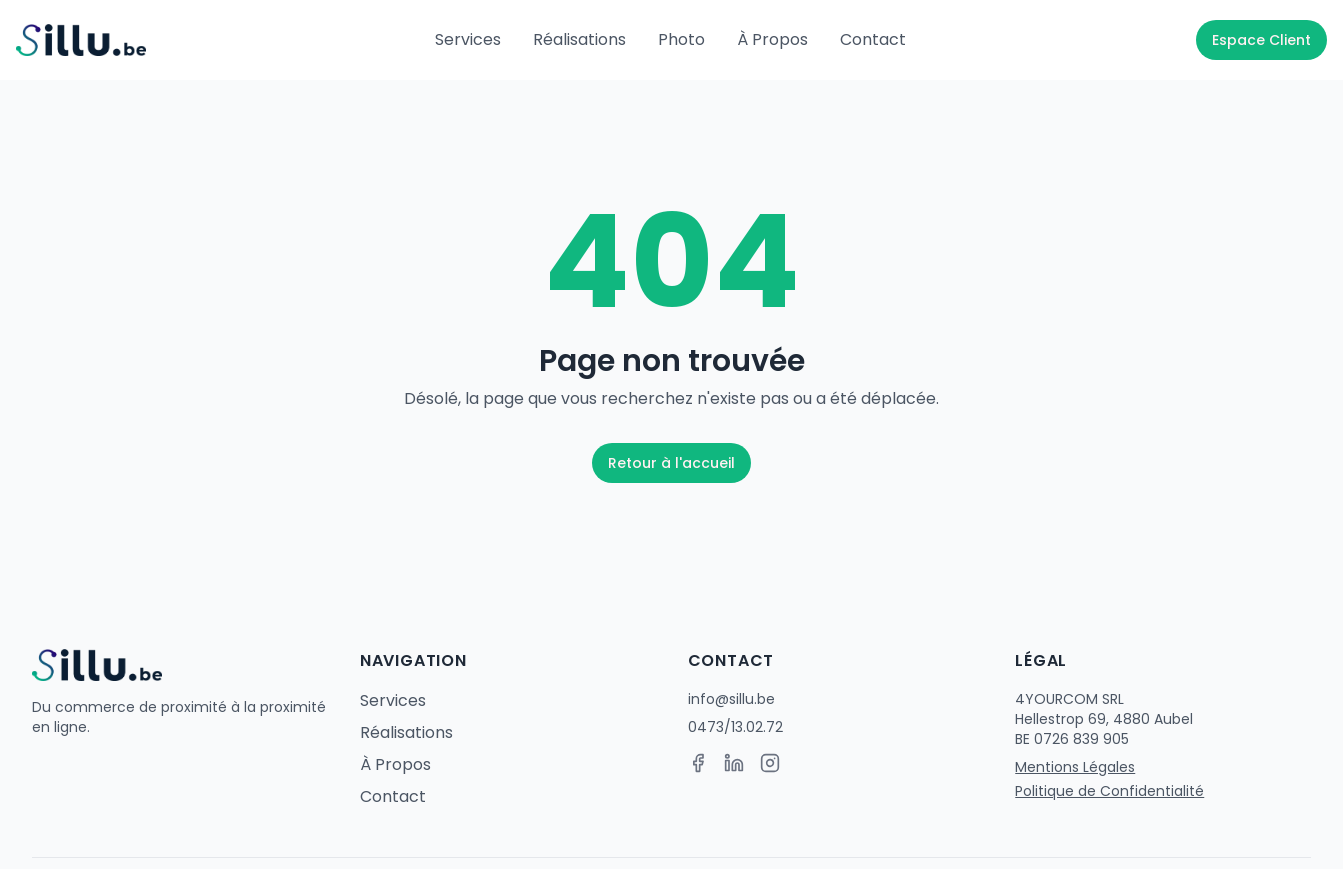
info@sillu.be (731, 699)
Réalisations (579, 39)
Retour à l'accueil (671, 463)
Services (468, 39)
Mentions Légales (1075, 767)
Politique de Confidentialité (1109, 791)
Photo (681, 39)
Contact (873, 39)
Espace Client (1261, 40)
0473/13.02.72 (735, 727)
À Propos (772, 39)
